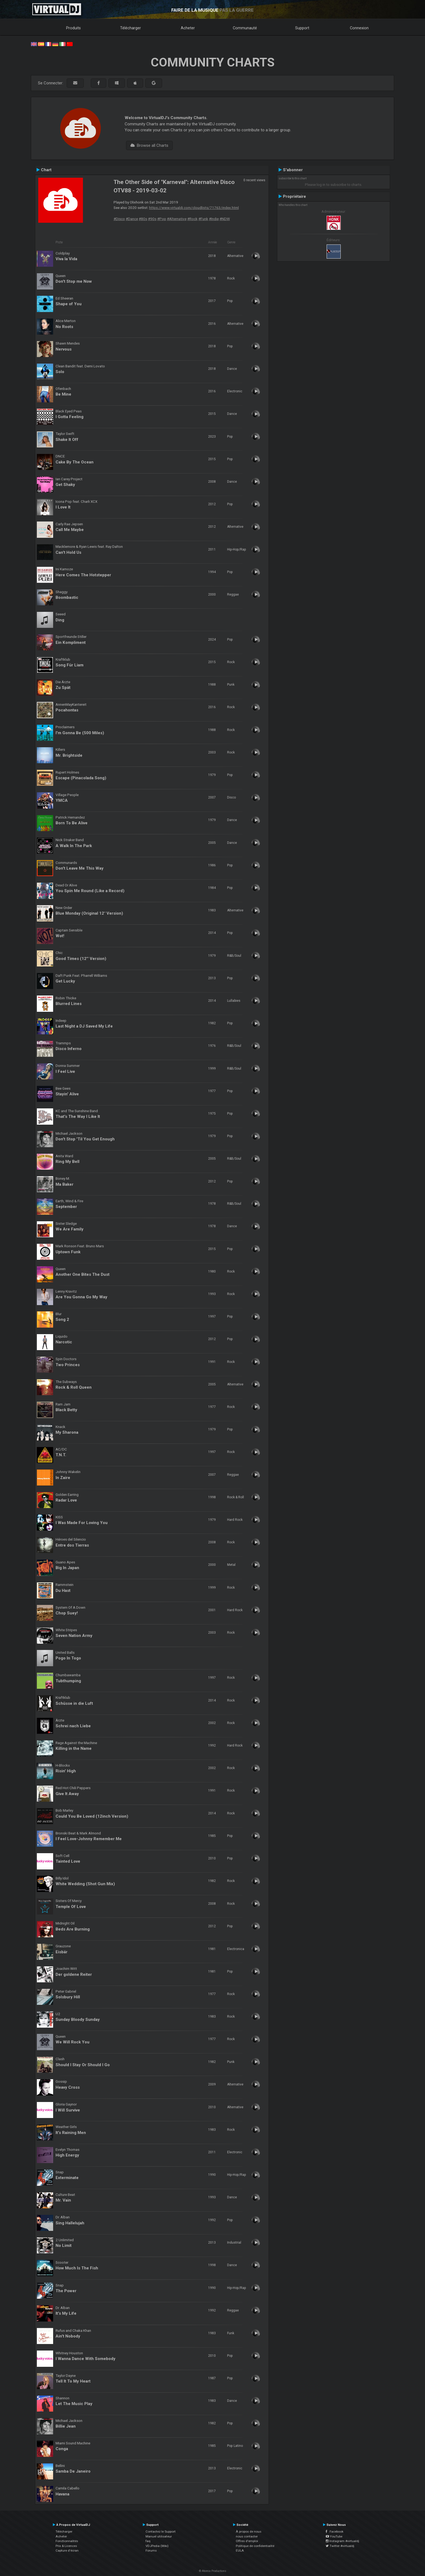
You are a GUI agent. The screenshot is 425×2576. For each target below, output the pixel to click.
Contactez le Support (161, 2531)
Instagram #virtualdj (342, 2541)
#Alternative (176, 219)
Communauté (245, 28)
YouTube (334, 2536)
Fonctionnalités (67, 2541)
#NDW (225, 219)
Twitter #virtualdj (340, 2546)
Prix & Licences (66, 2546)
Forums (151, 2550)
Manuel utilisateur (159, 2536)
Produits (73, 28)
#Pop (161, 219)
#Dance (132, 219)
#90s (152, 219)
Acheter (188, 28)
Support (302, 28)
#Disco (119, 219)
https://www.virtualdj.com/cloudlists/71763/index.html (194, 207)
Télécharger (130, 28)
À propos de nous (248, 2531)
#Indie (214, 219)
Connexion (359, 28)
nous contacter (247, 2536)
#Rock (192, 219)
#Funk (203, 219)
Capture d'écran (67, 2550)
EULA (240, 2550)
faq (148, 2541)
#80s (143, 219)
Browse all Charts (149, 145)
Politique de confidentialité (255, 2546)
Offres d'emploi (247, 2541)
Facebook (334, 2531)
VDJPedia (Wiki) (157, 2546)
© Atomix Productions (212, 2571)
